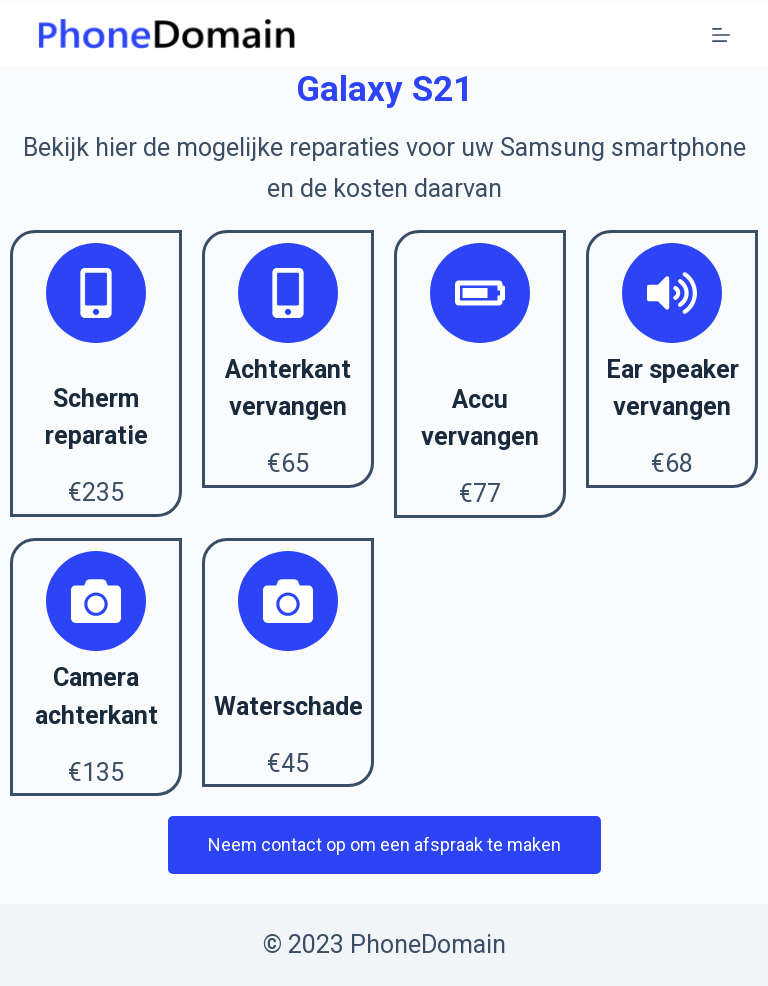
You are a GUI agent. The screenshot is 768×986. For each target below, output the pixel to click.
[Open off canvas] (721, 35)
